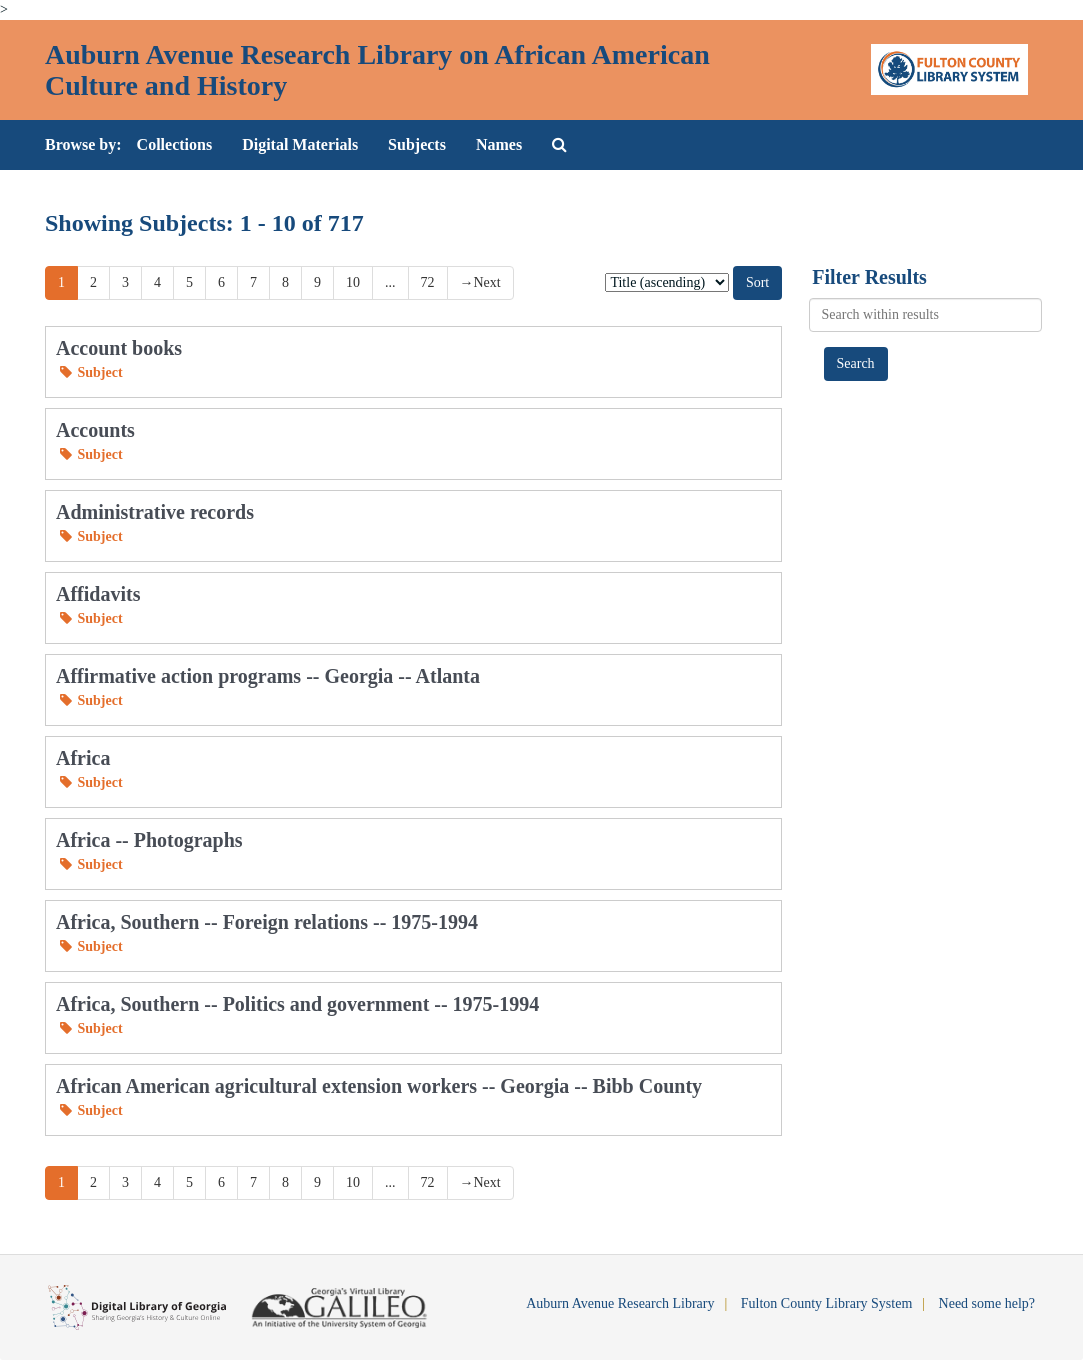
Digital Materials (300, 144)
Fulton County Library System (827, 1303)
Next (480, 282)
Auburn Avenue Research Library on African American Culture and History (377, 70)
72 (428, 282)
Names (499, 144)
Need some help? (987, 1303)
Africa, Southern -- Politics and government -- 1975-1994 (297, 1004)
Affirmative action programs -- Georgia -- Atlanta (268, 676)
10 (353, 282)
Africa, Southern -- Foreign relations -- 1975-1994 (267, 922)
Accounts (95, 430)
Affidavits (98, 594)
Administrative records (155, 512)
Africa (83, 758)
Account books (119, 348)
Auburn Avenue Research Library (620, 1303)
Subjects (417, 144)
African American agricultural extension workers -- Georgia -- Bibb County (379, 1086)
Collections (175, 144)
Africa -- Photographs (149, 840)
